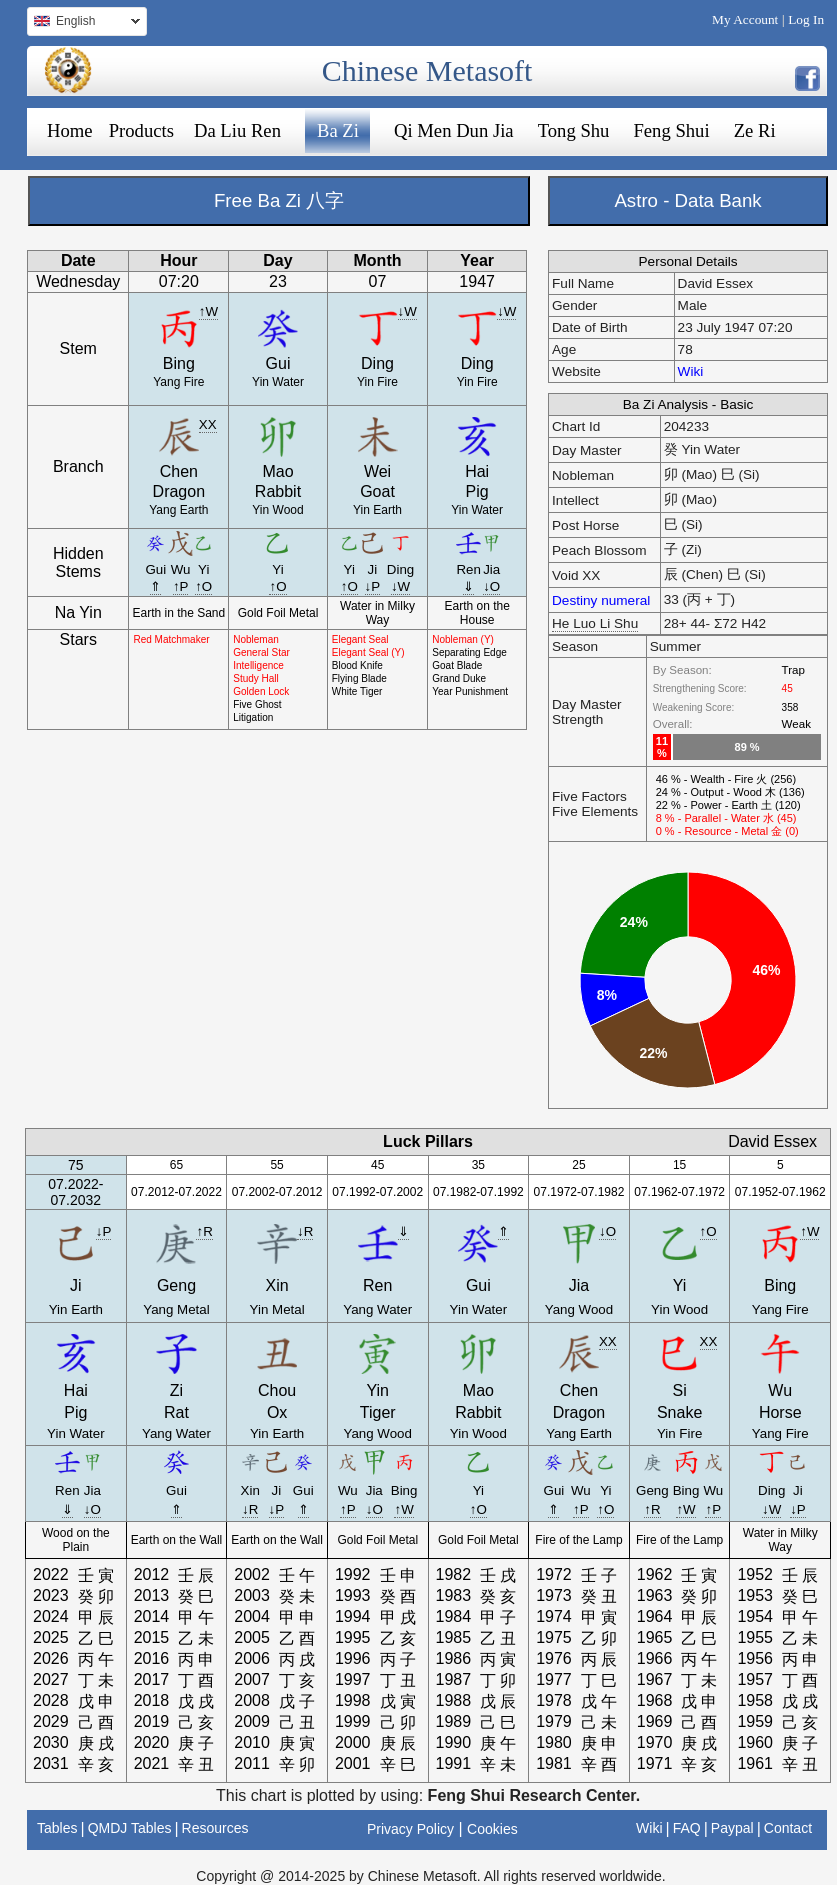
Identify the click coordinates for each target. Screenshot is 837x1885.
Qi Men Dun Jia (454, 130)
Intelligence (258, 665)
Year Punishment (470, 691)
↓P (373, 586)
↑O (203, 586)
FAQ (687, 1828)
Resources (215, 1828)
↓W (407, 311)
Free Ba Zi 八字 (279, 200)
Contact (788, 1828)
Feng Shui (671, 130)
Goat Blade (457, 665)
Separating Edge (469, 652)
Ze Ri (755, 130)
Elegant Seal (360, 639)
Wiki (691, 371)
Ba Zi (338, 130)
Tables (57, 1828)
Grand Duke (459, 678)
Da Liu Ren (237, 130)
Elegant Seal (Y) (368, 652)
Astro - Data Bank (687, 200)
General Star (261, 652)
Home (70, 130)
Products (141, 130)
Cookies (492, 1829)
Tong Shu (574, 130)
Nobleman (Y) (463, 639)
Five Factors (589, 796)
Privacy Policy (410, 1829)
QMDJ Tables (130, 1828)
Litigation (253, 717)
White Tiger (357, 691)
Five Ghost (257, 704)
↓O (491, 586)
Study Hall (256, 678)
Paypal (732, 1828)
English (83, 23)
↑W (208, 311)
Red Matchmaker (171, 639)
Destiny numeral (601, 600)
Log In (806, 19)
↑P (181, 586)
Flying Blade (359, 678)
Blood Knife (357, 665)
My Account (745, 19)
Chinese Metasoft (427, 70)
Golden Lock (261, 691)
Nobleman (256, 639)
